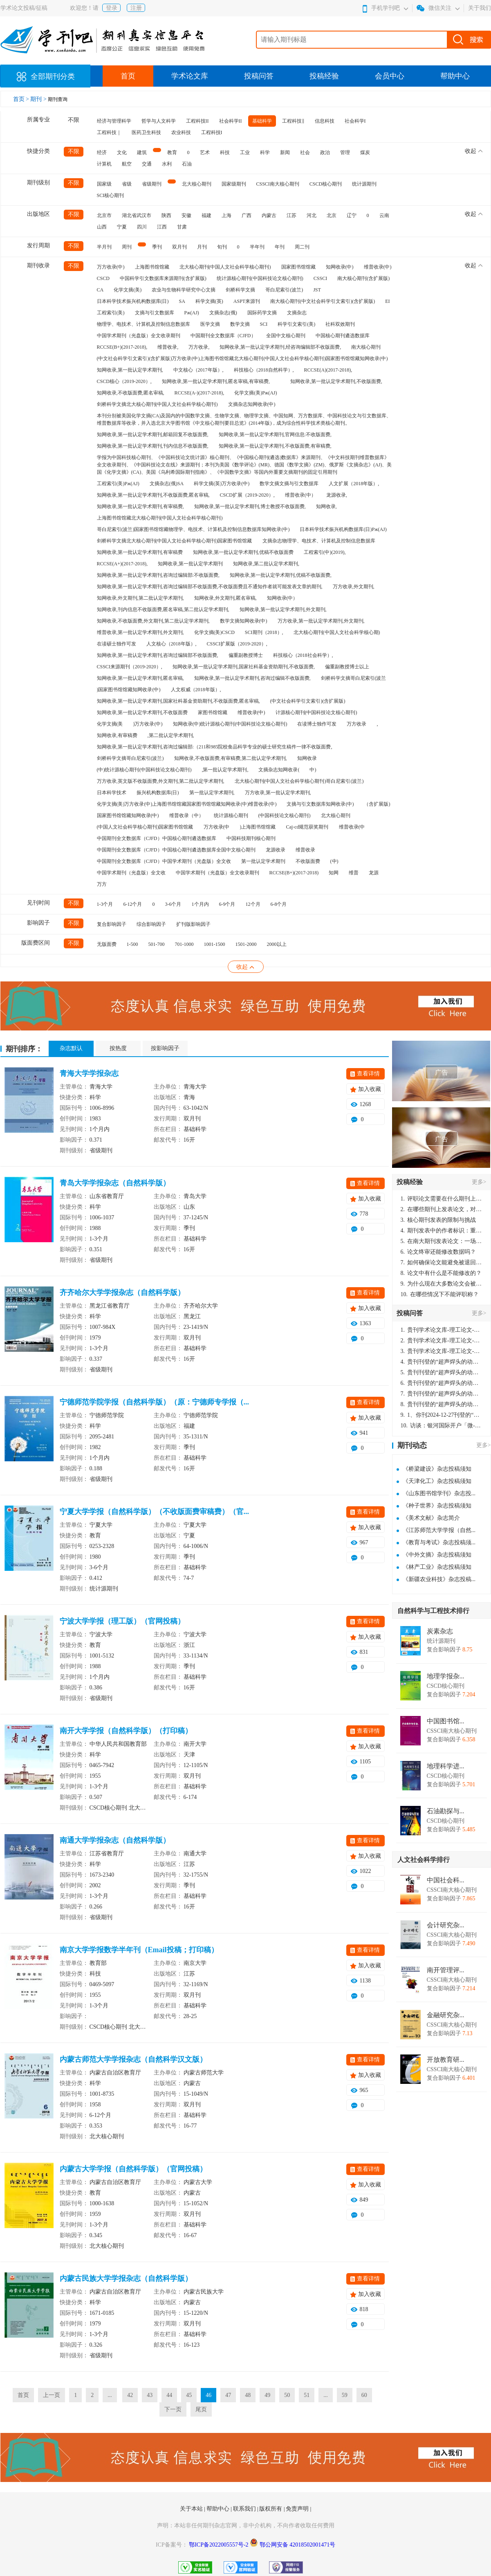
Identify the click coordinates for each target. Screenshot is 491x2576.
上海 (226, 215)
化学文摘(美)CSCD (214, 632)
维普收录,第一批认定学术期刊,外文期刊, (140, 632)
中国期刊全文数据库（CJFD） (223, 335)
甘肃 (182, 227)
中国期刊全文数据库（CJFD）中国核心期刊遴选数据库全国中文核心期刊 (176, 850)
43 (149, 2395)
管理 (345, 152)
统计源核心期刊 (231, 815)
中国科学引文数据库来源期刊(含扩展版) (163, 278)
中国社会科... (445, 1880)
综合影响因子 (151, 924)
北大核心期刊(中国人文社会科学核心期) (337, 632)
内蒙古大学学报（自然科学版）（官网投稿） (133, 2169)
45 (189, 2395)
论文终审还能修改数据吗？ (438, 1252)
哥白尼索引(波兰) (284, 290)
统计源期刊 (364, 184)
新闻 (285, 152)
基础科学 (262, 121)
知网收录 (307, 758)
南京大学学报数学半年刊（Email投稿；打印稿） (139, 1950)
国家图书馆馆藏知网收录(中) (128, 815)
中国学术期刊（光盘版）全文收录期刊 (138, 335)
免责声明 (298, 2509)
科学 (265, 152)
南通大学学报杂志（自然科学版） (115, 1840)
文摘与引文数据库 (154, 313)
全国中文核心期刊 (285, 335)
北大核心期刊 (196, 184)
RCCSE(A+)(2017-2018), (122, 564)
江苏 (291, 215)
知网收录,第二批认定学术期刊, (266, 564)
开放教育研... (445, 2059)
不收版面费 (308, 861)
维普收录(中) (378, 267)
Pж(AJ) (191, 313)
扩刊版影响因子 (193, 924)
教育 (172, 152)
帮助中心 (455, 76)
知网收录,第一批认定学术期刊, (130, 370)
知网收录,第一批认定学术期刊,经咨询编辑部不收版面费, (280, 347)
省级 (127, 184)
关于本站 (192, 2509)
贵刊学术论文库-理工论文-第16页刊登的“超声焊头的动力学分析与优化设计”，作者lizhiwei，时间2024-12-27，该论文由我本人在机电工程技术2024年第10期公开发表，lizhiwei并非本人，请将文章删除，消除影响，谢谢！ (441, 1330)
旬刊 (222, 247)
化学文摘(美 (110, 724)
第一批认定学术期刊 (263, 861)
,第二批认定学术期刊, (171, 735)
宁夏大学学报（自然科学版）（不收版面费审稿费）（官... (154, 1512)
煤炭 (365, 152)
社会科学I (355, 121)
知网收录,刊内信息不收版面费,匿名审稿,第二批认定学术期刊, (163, 609)
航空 (127, 164)
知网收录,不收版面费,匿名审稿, (130, 393)
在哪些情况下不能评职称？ (440, 1294)
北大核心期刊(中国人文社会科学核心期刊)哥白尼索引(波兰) (299, 781)
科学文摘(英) (209, 301)
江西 (162, 227)
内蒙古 (269, 215)
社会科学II (230, 121)
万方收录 (356, 724)
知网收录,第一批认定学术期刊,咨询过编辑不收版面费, (252, 678)
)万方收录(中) (148, 724)
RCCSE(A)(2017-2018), (328, 370)
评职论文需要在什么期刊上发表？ (441, 1199)
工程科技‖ (293, 121)
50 (287, 2395)
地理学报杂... (445, 1676)
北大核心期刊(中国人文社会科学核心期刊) (225, 267)
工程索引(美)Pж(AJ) (118, 483)
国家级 (104, 184)
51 (306, 2395)
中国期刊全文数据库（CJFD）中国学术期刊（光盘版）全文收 (164, 861)
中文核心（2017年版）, (198, 370)
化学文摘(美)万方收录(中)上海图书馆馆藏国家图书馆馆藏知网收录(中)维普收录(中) (187, 804)
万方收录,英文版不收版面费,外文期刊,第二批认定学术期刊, (160, 781)
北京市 (104, 215)
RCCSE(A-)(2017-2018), (199, 393)
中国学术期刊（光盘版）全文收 (131, 873)
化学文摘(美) (127, 290)
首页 (128, 76)
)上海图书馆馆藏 (258, 827)
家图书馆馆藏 (212, 712)
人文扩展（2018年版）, (354, 483)
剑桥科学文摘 (240, 290)
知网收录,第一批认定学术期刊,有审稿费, (140, 506)
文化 (122, 152)
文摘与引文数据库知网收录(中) (320, 804)
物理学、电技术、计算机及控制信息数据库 (143, 324)
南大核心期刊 (366, 347)
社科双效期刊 (340, 324)
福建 (206, 215)
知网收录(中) (340, 267)
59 (345, 2395)
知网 (334, 873)
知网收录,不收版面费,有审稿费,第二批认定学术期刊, (230, 758)
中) (312, 770)
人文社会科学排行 (423, 1859)
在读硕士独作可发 (116, 644)
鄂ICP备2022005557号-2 (219, 2545)
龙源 (374, 873)
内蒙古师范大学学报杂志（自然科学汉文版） (133, 2059)
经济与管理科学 (114, 121)
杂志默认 (71, 1048)
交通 (147, 164)
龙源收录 (275, 850)
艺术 (205, 152)
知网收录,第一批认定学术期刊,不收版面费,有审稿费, (275, 446)
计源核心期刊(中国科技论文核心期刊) (316, 712)
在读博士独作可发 (316, 724)
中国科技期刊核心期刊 (251, 838)
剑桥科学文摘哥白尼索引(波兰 (353, 678)
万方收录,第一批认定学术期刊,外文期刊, (321, 621)
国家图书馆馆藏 (298, 267)
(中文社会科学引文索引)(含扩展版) (307, 701)
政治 (325, 152)
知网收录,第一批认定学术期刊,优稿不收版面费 (243, 552)
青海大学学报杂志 (89, 1073)
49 (267, 2395)
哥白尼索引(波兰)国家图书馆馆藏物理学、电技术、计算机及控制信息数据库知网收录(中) (193, 529)
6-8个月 (279, 904)
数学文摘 (240, 324)
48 (248, 2395)
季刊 (157, 247)
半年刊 (257, 247)
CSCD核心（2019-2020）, (124, 381)
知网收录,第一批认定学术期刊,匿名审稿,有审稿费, (216, 381)
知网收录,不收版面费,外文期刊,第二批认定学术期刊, (153, 621)
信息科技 (324, 121)
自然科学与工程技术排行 (433, 1610)
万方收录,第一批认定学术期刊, (278, 792)
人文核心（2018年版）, (171, 644)
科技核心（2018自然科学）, (264, 370)
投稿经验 (324, 76)
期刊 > (39, 99)
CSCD (103, 278)
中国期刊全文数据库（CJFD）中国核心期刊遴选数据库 (156, 838)
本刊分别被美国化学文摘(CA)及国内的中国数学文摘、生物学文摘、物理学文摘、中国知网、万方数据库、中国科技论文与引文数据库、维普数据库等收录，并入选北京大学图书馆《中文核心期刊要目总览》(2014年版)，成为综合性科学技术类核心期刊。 (244, 419)
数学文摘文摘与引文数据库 (289, 483)
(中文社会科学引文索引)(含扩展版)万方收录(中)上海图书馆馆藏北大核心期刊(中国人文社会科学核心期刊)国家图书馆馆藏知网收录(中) (242, 358)
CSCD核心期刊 (325, 184)
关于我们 (479, 8)
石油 (187, 164)
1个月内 (200, 904)
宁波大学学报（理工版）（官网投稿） (122, 1621)
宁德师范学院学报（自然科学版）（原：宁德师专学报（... (154, 1402)
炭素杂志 (440, 1631)
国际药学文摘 (262, 313)
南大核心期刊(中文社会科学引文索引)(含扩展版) (322, 301)
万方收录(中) (111, 267)
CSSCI (320, 278)
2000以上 (277, 944)
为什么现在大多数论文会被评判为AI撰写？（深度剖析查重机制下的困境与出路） (441, 1284)
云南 (384, 215)
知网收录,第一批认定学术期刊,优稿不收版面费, (281, 575)
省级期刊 (151, 184)
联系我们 (245, 2509)
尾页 (201, 2409)
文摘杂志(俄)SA (167, 483)
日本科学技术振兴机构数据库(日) (133, 301)
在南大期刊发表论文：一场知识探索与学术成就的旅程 (441, 1241)
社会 (305, 152)
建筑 (142, 152)
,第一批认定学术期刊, (225, 770)
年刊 (280, 247)
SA (182, 301)
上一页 (51, 2395)
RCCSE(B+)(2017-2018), (122, 347)
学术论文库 (189, 76)
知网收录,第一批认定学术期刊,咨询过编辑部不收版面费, (157, 655)
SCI (264, 324)
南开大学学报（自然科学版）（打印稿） (126, 1731)
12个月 (253, 904)
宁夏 (122, 227)
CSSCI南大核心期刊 (277, 184)
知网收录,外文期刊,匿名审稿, (225, 598)
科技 (225, 152)
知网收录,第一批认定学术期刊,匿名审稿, (140, 678)
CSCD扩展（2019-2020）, (247, 495)
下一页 (173, 2409)
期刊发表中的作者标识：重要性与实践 (441, 1231)
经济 (102, 152)
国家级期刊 (234, 184)
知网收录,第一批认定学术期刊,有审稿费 (140, 552)
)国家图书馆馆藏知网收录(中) (129, 689)
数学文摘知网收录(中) (243, 621)
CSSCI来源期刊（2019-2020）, (129, 667)
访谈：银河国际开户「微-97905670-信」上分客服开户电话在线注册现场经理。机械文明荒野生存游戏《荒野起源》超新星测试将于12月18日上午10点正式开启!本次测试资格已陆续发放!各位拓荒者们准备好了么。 (441, 1425)
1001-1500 (214, 944)
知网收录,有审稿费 (117, 735)
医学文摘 (210, 324)
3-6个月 (173, 904)
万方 (102, 884)
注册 (136, 8)
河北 (311, 215)
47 (228, 2395)
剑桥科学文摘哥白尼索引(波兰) (130, 758)
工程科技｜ (109, 132)
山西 (102, 227)
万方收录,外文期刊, (353, 586)
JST (317, 290)
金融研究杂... (445, 2015)
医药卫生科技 (146, 132)
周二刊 (302, 247)
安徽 (186, 215)
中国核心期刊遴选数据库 (343, 335)
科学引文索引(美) (296, 324)
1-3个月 (105, 904)
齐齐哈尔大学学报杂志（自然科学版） (122, 1292)
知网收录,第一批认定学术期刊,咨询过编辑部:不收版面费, (158, 575)
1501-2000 (246, 944)
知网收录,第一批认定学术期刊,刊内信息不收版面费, (153, 446)
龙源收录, (336, 495)
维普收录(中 (352, 827)
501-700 (156, 944)
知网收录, (326, 506)
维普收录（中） (186, 815)
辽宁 (351, 215)
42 (130, 2395)
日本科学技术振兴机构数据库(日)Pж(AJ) (343, 529)
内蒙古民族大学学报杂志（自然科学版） (126, 2278)
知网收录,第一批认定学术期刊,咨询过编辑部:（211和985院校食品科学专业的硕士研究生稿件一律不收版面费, (214, 747)
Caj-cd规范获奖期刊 (307, 827)
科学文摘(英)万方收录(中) (221, 483)
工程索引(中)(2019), (325, 552)
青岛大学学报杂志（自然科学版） (115, 1183)
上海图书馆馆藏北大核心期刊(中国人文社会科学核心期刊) (160, 518)
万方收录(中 (217, 827)
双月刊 (179, 247)
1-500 (132, 944)
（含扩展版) (377, 804)
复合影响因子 (111, 924)
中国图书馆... (445, 1721)
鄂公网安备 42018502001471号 (298, 2545)
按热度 (118, 1048)
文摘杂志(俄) (223, 313)
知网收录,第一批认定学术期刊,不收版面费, (336, 381)
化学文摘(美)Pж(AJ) (255, 393)
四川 (142, 227)
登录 (111, 8)
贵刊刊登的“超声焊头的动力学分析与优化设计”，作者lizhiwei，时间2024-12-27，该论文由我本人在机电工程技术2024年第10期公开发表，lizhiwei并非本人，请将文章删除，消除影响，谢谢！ (441, 1362)
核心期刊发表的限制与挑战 (438, 1220)
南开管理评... (445, 1970)
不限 (73, 120)
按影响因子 (165, 1048)
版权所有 (271, 2509)
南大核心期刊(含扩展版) (363, 278)
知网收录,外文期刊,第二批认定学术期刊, (140, 598)
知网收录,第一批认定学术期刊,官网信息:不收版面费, (275, 434)
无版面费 (107, 944)
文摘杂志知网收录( (278, 770)
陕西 (166, 215)
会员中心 (389, 76)
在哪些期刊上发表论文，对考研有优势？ (441, 1209)
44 (169, 2395)
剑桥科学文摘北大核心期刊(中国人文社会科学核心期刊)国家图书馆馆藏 (174, 541)
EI (387, 301)
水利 (167, 164)
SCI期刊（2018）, (264, 632)
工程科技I (211, 132)
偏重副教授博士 (246, 655)
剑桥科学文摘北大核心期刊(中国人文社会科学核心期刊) (157, 404)
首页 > (22, 99)
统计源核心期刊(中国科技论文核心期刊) (260, 278)
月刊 (202, 247)
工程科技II (197, 121)
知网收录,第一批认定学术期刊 (190, 564)
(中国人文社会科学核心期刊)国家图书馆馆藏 (145, 827)
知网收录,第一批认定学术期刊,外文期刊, (283, 609)
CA (100, 290)
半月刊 (104, 247)
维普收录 (305, 850)
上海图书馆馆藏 (152, 267)
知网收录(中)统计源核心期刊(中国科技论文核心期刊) (230, 724)
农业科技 (181, 132)
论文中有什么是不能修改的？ (441, 1273)
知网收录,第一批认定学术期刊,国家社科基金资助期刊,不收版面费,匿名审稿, (178, 701)
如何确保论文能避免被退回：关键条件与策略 (441, 1262)
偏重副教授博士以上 (347, 667)
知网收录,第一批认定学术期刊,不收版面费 (142, 712)
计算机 (104, 164)
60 (364, 2395)
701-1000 (184, 944)
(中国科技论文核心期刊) (284, 815)
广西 (246, 215)
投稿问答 (259, 76)
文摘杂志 (297, 313)
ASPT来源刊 (246, 301)
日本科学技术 (111, 792)
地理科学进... (445, 1766)
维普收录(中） (300, 495)
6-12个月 (132, 904)
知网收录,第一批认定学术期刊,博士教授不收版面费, (250, 506)
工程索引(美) (111, 313)
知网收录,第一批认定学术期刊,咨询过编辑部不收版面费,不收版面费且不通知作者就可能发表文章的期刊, (210, 586)
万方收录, (198, 347)
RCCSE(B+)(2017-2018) (294, 873)
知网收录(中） (282, 598)
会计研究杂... (445, 1925)
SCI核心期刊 (110, 195)
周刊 (127, 247)
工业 (245, 152)
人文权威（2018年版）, (196, 689)
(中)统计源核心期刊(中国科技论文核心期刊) (144, 770)
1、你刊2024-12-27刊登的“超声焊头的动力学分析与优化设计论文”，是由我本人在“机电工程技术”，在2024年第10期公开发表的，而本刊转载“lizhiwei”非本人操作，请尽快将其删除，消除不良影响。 (441, 1415)
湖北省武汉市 (136, 215)
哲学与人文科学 (158, 121)
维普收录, (167, 347)
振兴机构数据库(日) (158, 792)
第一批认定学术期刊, (212, 792)
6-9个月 (227, 904)
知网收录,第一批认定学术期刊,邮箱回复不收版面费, (153, 434)
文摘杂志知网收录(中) (252, 404)
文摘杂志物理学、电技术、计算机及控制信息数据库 (318, 541)
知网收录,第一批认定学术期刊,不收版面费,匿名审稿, (153, 495)
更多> (479, 1182)
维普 (354, 873)
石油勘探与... (445, 1811)
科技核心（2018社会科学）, (303, 655)
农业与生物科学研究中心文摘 (183, 290)
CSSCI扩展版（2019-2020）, (237, 644)
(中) (334, 861)
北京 (331, 215)
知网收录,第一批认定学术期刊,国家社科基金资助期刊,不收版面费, (244, 667)
